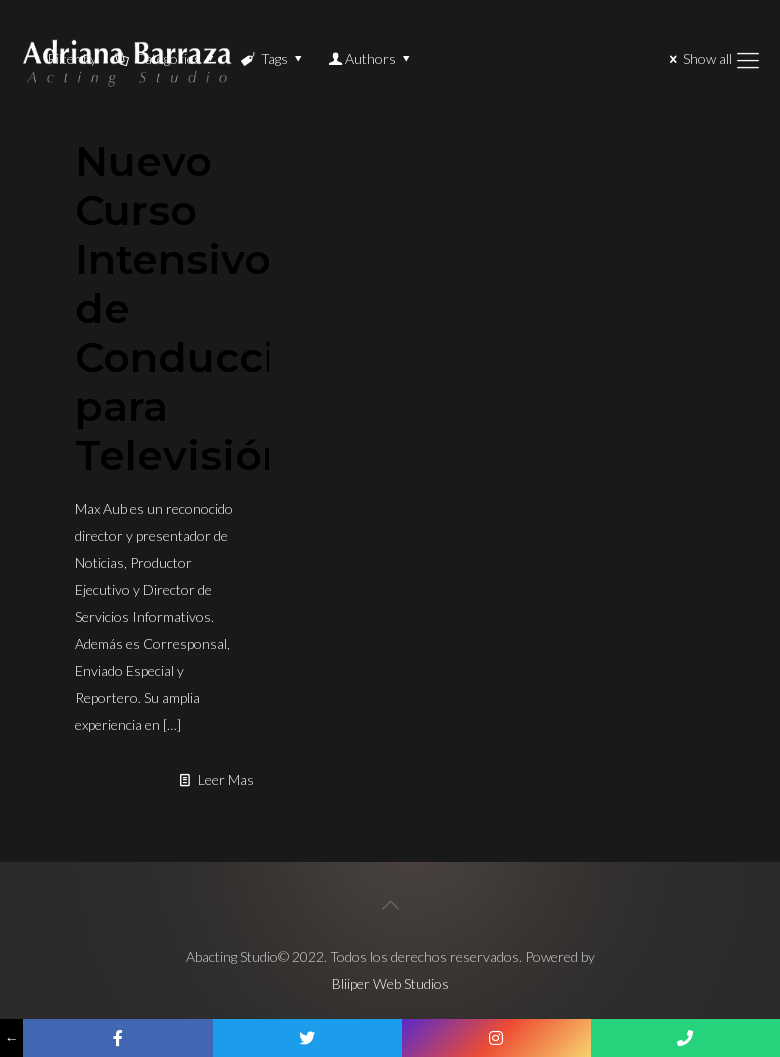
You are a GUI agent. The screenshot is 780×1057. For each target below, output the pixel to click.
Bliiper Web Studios (390, 983)
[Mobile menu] (748, 60)
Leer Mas (226, 779)
